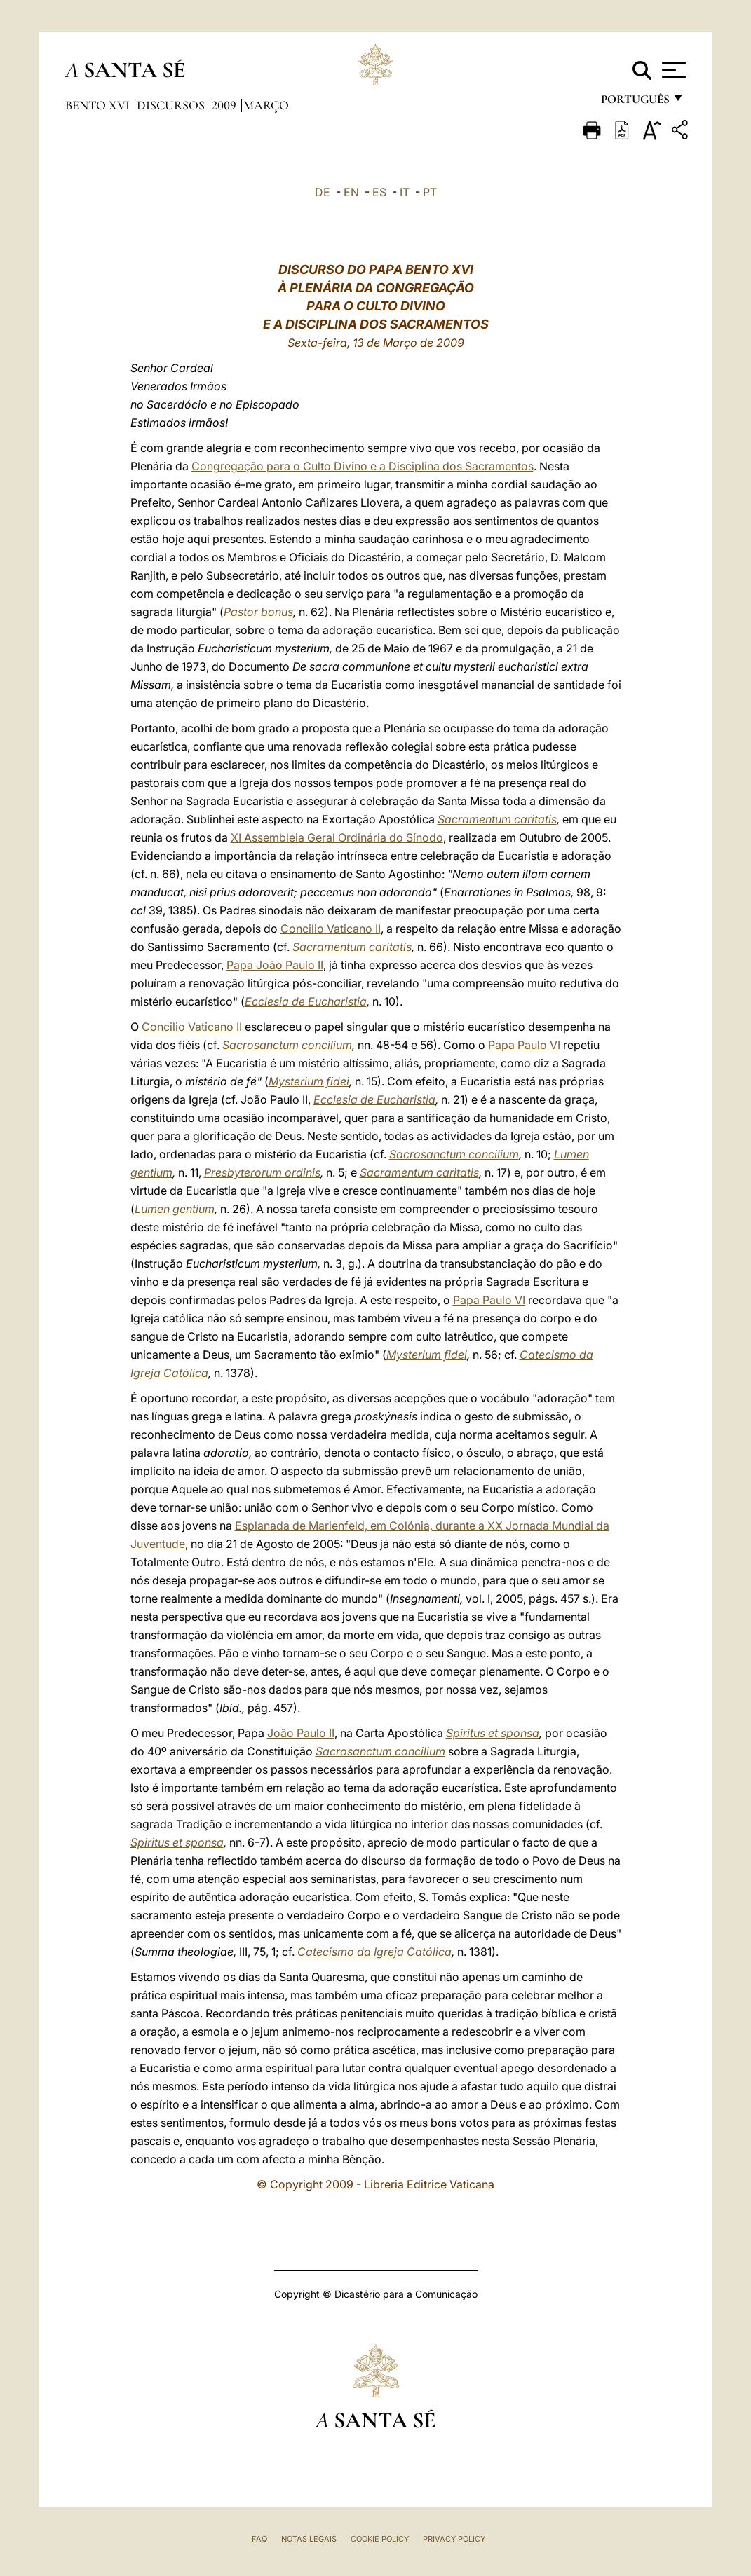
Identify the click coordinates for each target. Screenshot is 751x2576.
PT (430, 192)
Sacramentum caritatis (497, 819)
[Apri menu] (672, 70)
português (635, 103)
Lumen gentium (175, 1209)
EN (351, 192)
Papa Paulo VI (524, 1045)
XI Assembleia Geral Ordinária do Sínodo (337, 837)
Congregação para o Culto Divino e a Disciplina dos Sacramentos (362, 466)
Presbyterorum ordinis (262, 1172)
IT (405, 192)
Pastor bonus (258, 612)
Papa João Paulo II (274, 965)
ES (379, 192)
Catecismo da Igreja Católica (374, 1952)
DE (322, 192)
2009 (225, 105)
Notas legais (309, 2539)
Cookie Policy (380, 2539)
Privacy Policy (454, 2539)
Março (266, 105)
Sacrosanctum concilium (287, 1045)
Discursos (172, 105)
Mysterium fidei (309, 1081)
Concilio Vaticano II (330, 929)
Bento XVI (99, 105)
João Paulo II (300, 1733)
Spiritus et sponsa (492, 1733)
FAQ (259, 2539)
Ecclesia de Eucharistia (306, 1001)
